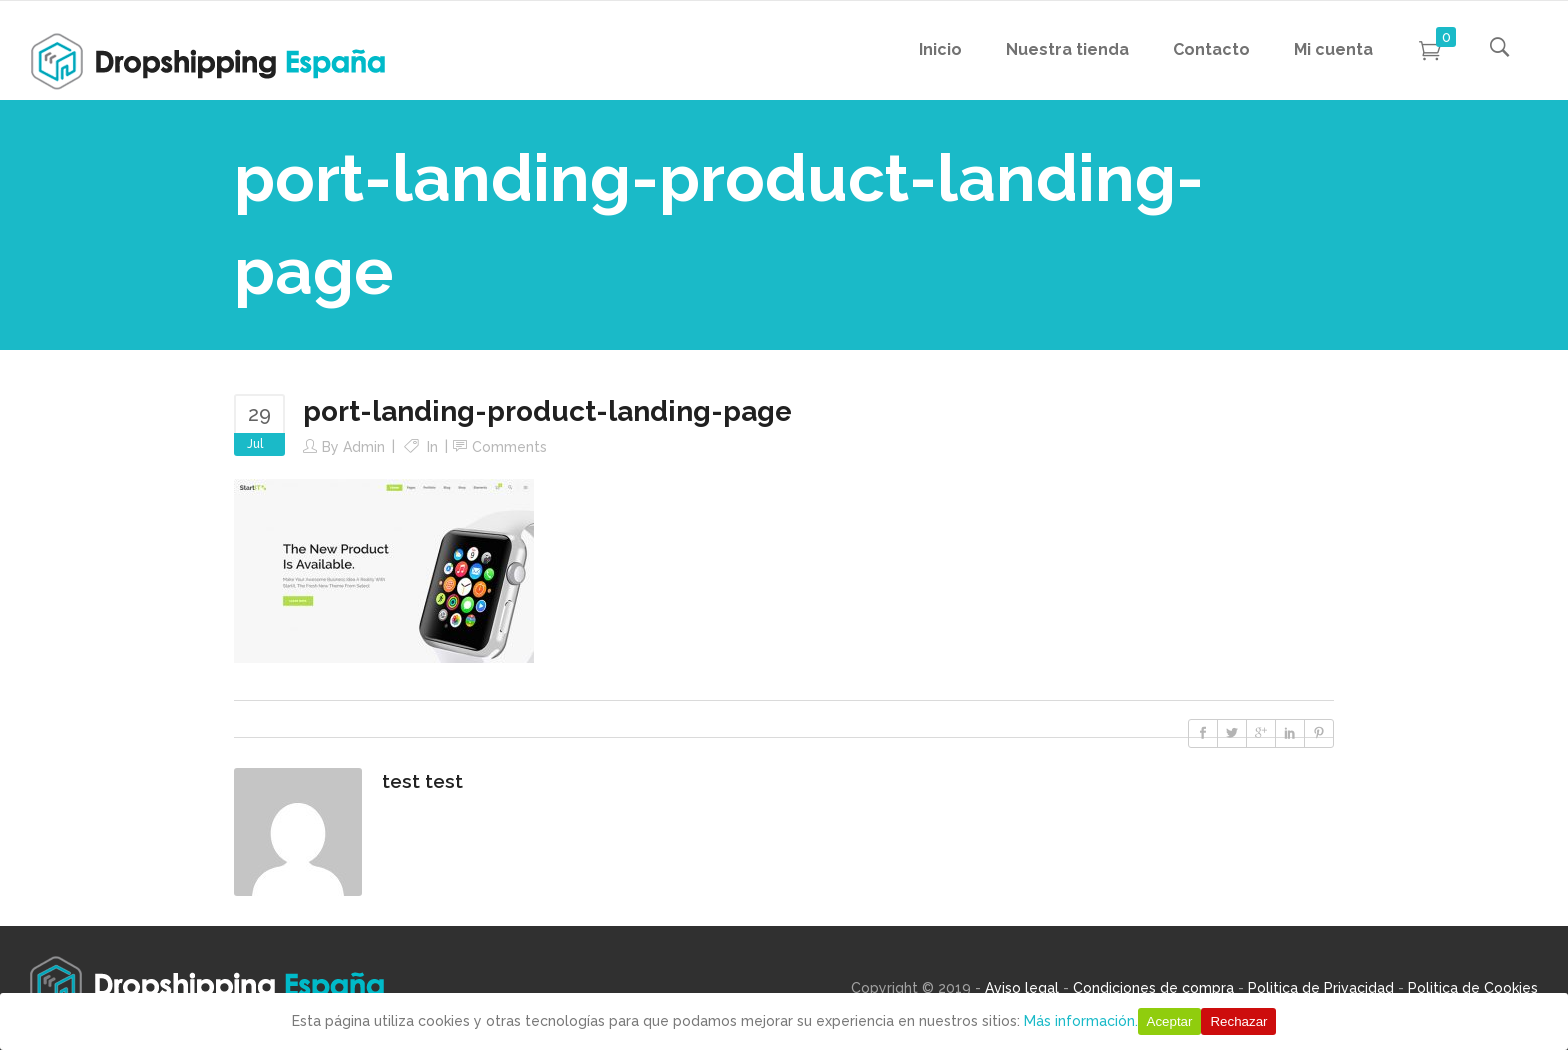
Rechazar (1238, 1021)
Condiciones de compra (1153, 988)
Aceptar (1170, 1021)
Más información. (1081, 1021)
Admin (364, 447)
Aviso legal (1022, 988)
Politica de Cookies (1473, 988)
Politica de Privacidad (1321, 988)
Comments (509, 447)
